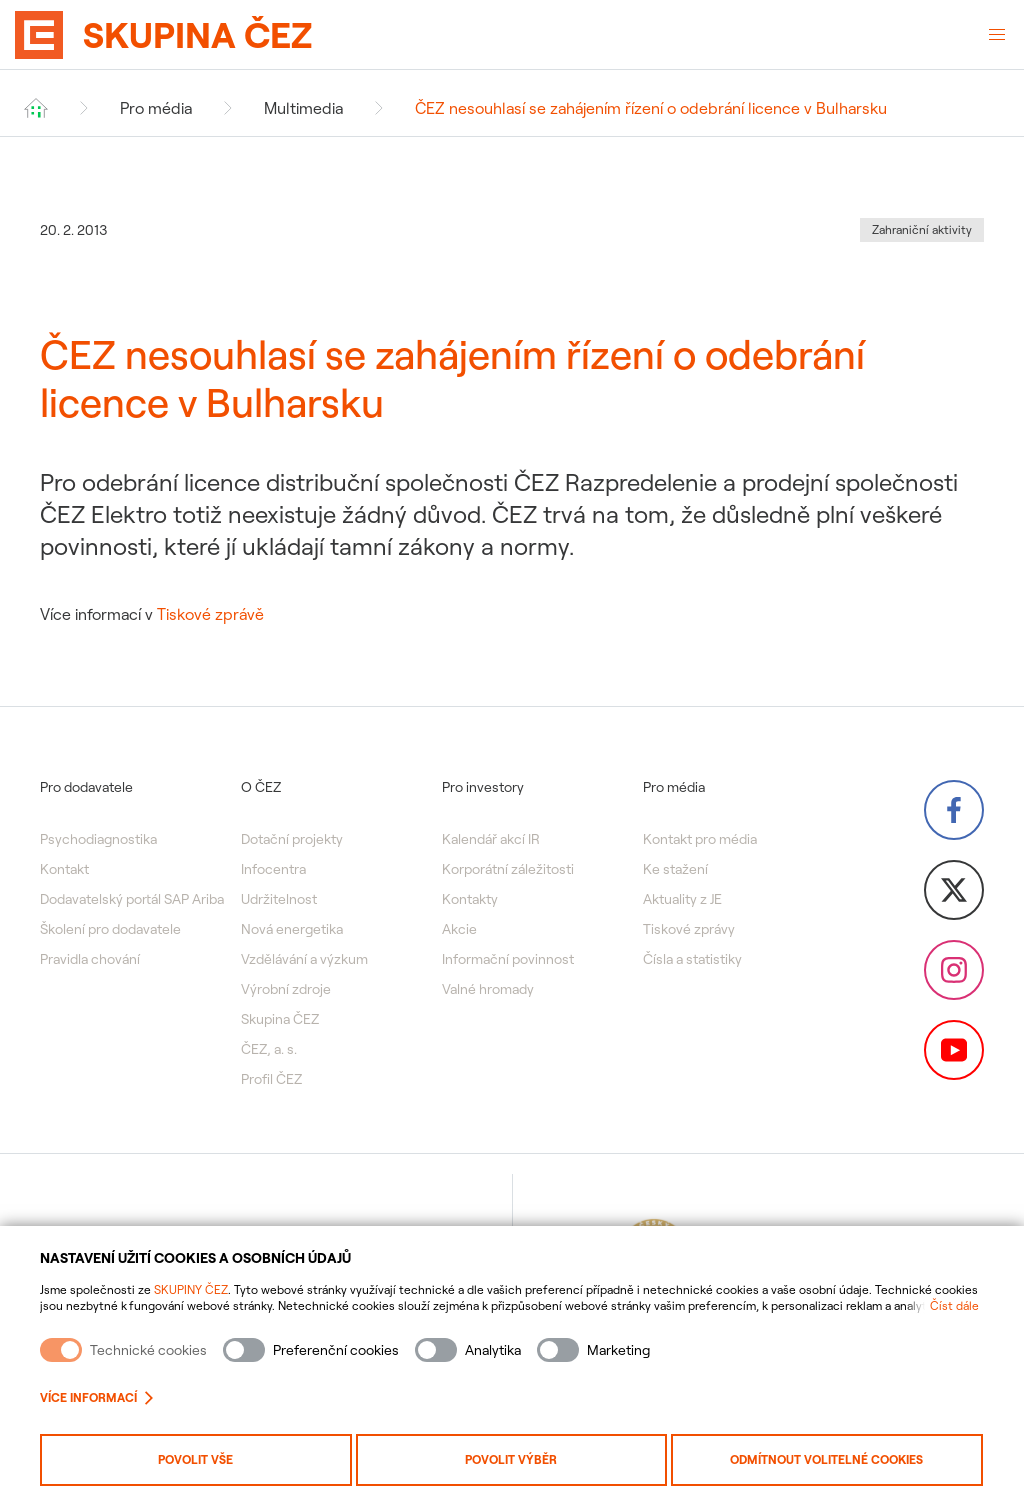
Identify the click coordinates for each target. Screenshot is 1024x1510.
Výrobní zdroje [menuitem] (286, 989)
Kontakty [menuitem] (470, 899)
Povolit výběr (511, 1459)
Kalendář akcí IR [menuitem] (491, 839)
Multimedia (303, 108)
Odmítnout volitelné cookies (826, 1459)
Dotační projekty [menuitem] (292, 839)
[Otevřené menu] (997, 35)
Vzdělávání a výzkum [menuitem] (304, 959)
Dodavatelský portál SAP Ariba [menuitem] (132, 899)
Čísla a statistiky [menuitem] (692, 959)
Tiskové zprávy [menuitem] (689, 929)
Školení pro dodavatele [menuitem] (110, 929)
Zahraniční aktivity (922, 229)
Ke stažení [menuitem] (675, 869)
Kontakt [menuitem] (64, 869)
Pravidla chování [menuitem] (90, 959)
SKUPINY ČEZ (191, 1289)
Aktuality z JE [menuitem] (682, 899)
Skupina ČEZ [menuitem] (280, 1019)
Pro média (156, 108)
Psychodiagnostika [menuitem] (98, 839)
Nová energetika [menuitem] (292, 929)
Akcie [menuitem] (459, 929)
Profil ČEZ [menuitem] (271, 1079)
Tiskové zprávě (210, 614)
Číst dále (954, 1305)
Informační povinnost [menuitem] (508, 959)
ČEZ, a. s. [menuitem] (269, 1049)
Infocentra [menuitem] (273, 869)
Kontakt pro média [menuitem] (700, 839)
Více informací (96, 1397)
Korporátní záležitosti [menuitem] (508, 869)
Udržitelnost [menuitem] (279, 899)
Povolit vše (195, 1459)
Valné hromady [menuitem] (488, 989)
